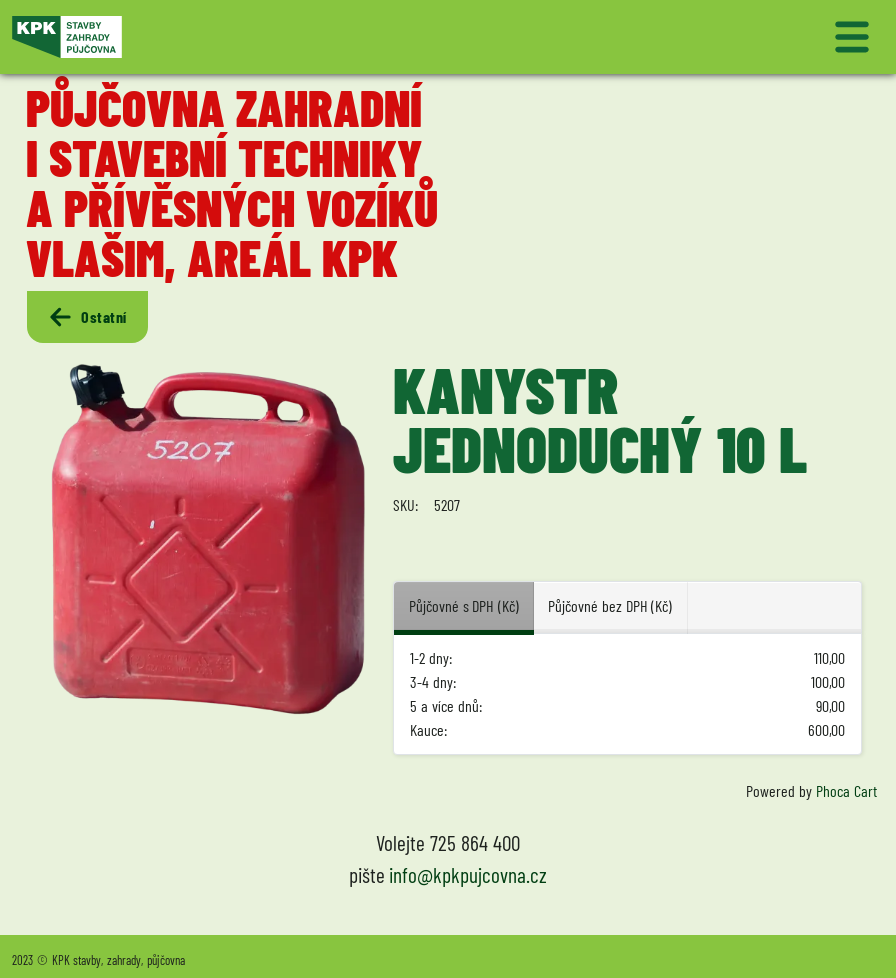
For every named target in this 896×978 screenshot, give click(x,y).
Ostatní (87, 317)
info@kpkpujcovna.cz (468, 874)
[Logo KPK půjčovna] (226, 37)
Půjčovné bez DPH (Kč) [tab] (610, 605)
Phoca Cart (846, 790)
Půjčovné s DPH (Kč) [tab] (464, 605)
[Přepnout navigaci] (670, 37)
